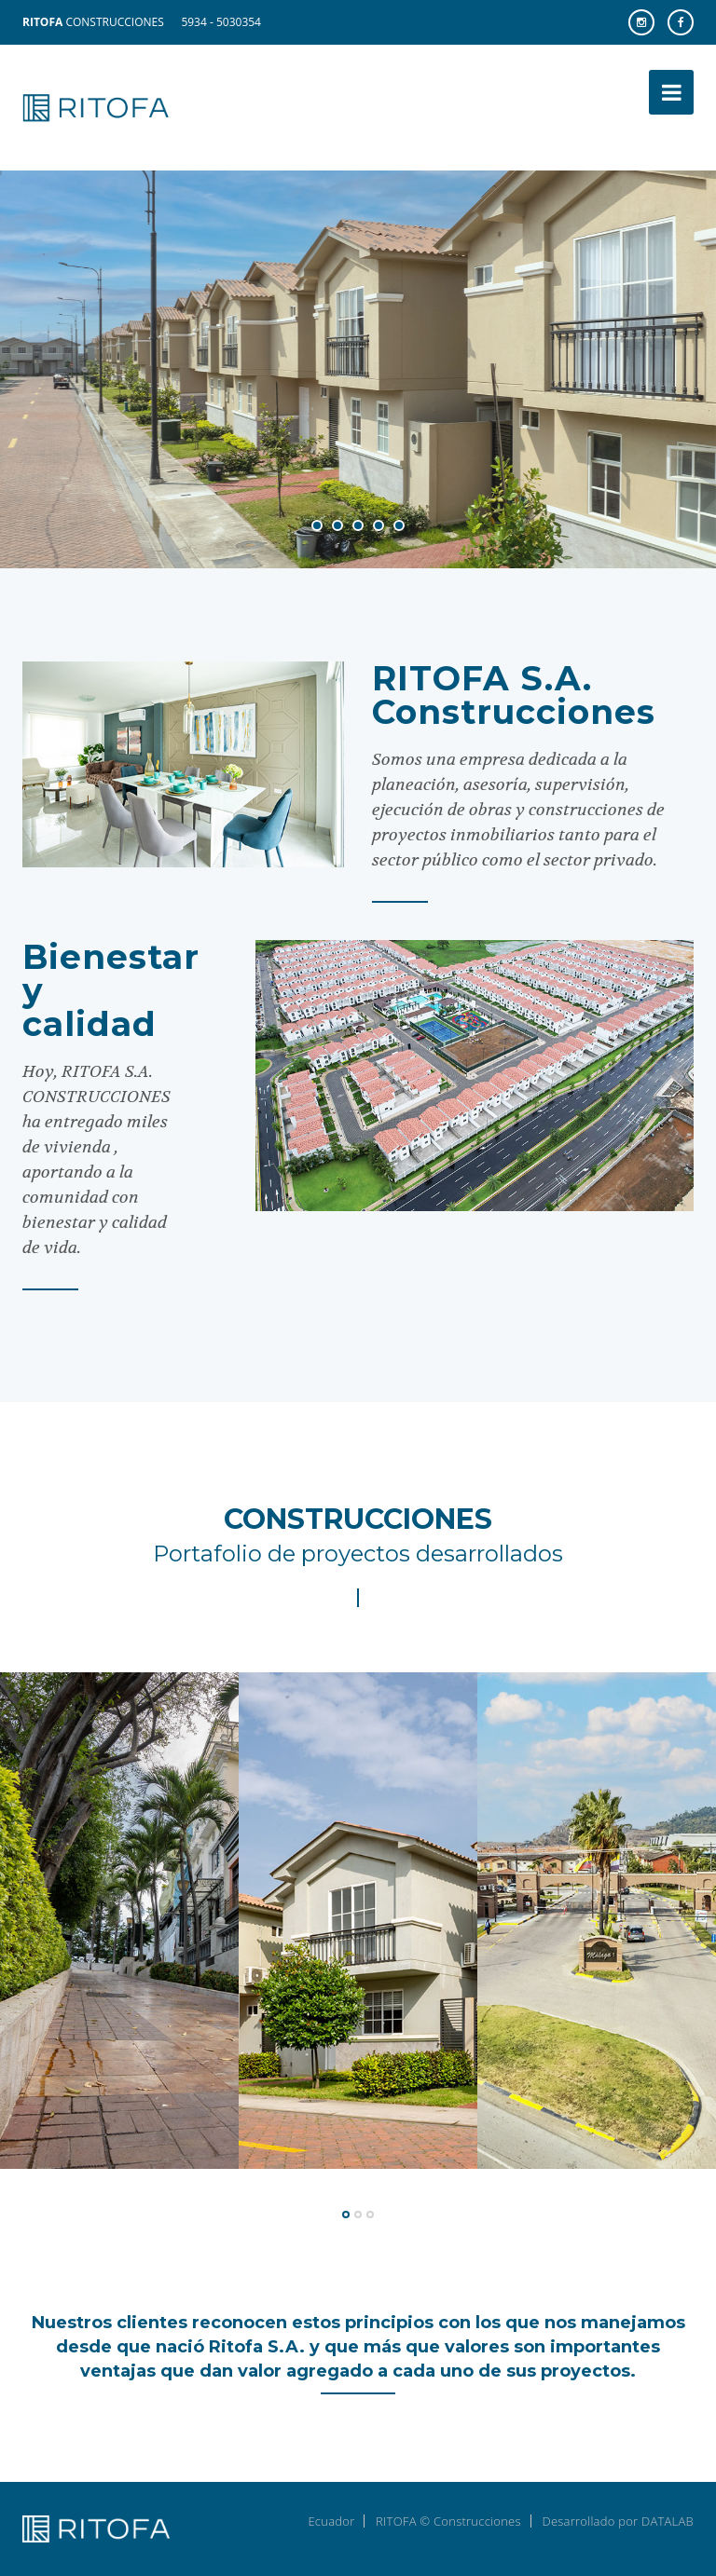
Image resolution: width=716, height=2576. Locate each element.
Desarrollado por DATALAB (618, 2521)
